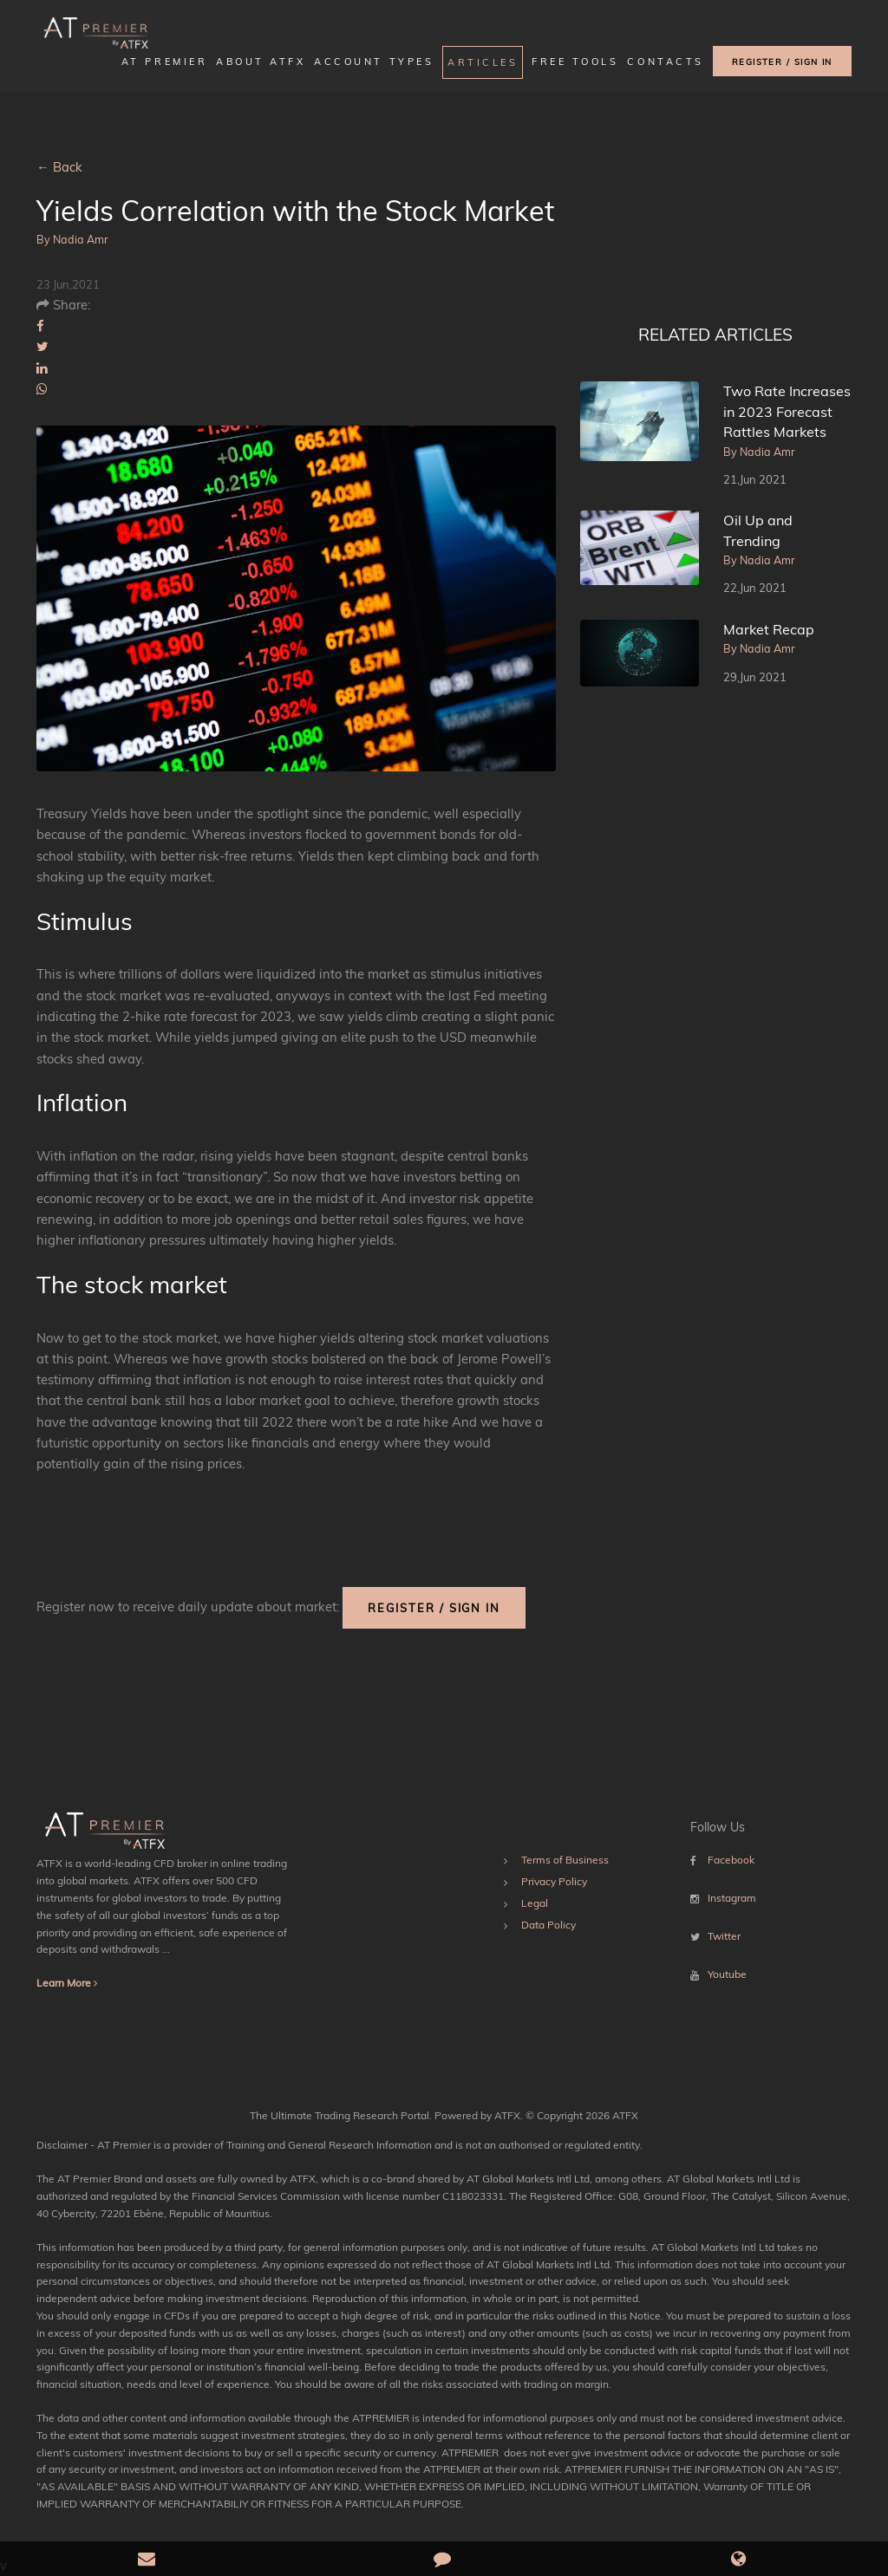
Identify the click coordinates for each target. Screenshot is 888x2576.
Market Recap (768, 629)
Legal (534, 1902)
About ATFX (260, 61)
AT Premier (164, 61)
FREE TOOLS (575, 61)
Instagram (732, 1897)
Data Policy (548, 1924)
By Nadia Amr (72, 239)
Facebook (731, 1859)
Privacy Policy (554, 1881)
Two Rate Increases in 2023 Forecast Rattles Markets (787, 411)
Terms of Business (565, 1859)
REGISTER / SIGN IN (782, 61)
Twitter (724, 1935)
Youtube (727, 1974)
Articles (482, 62)
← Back (59, 167)
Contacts (665, 61)
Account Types (374, 61)
